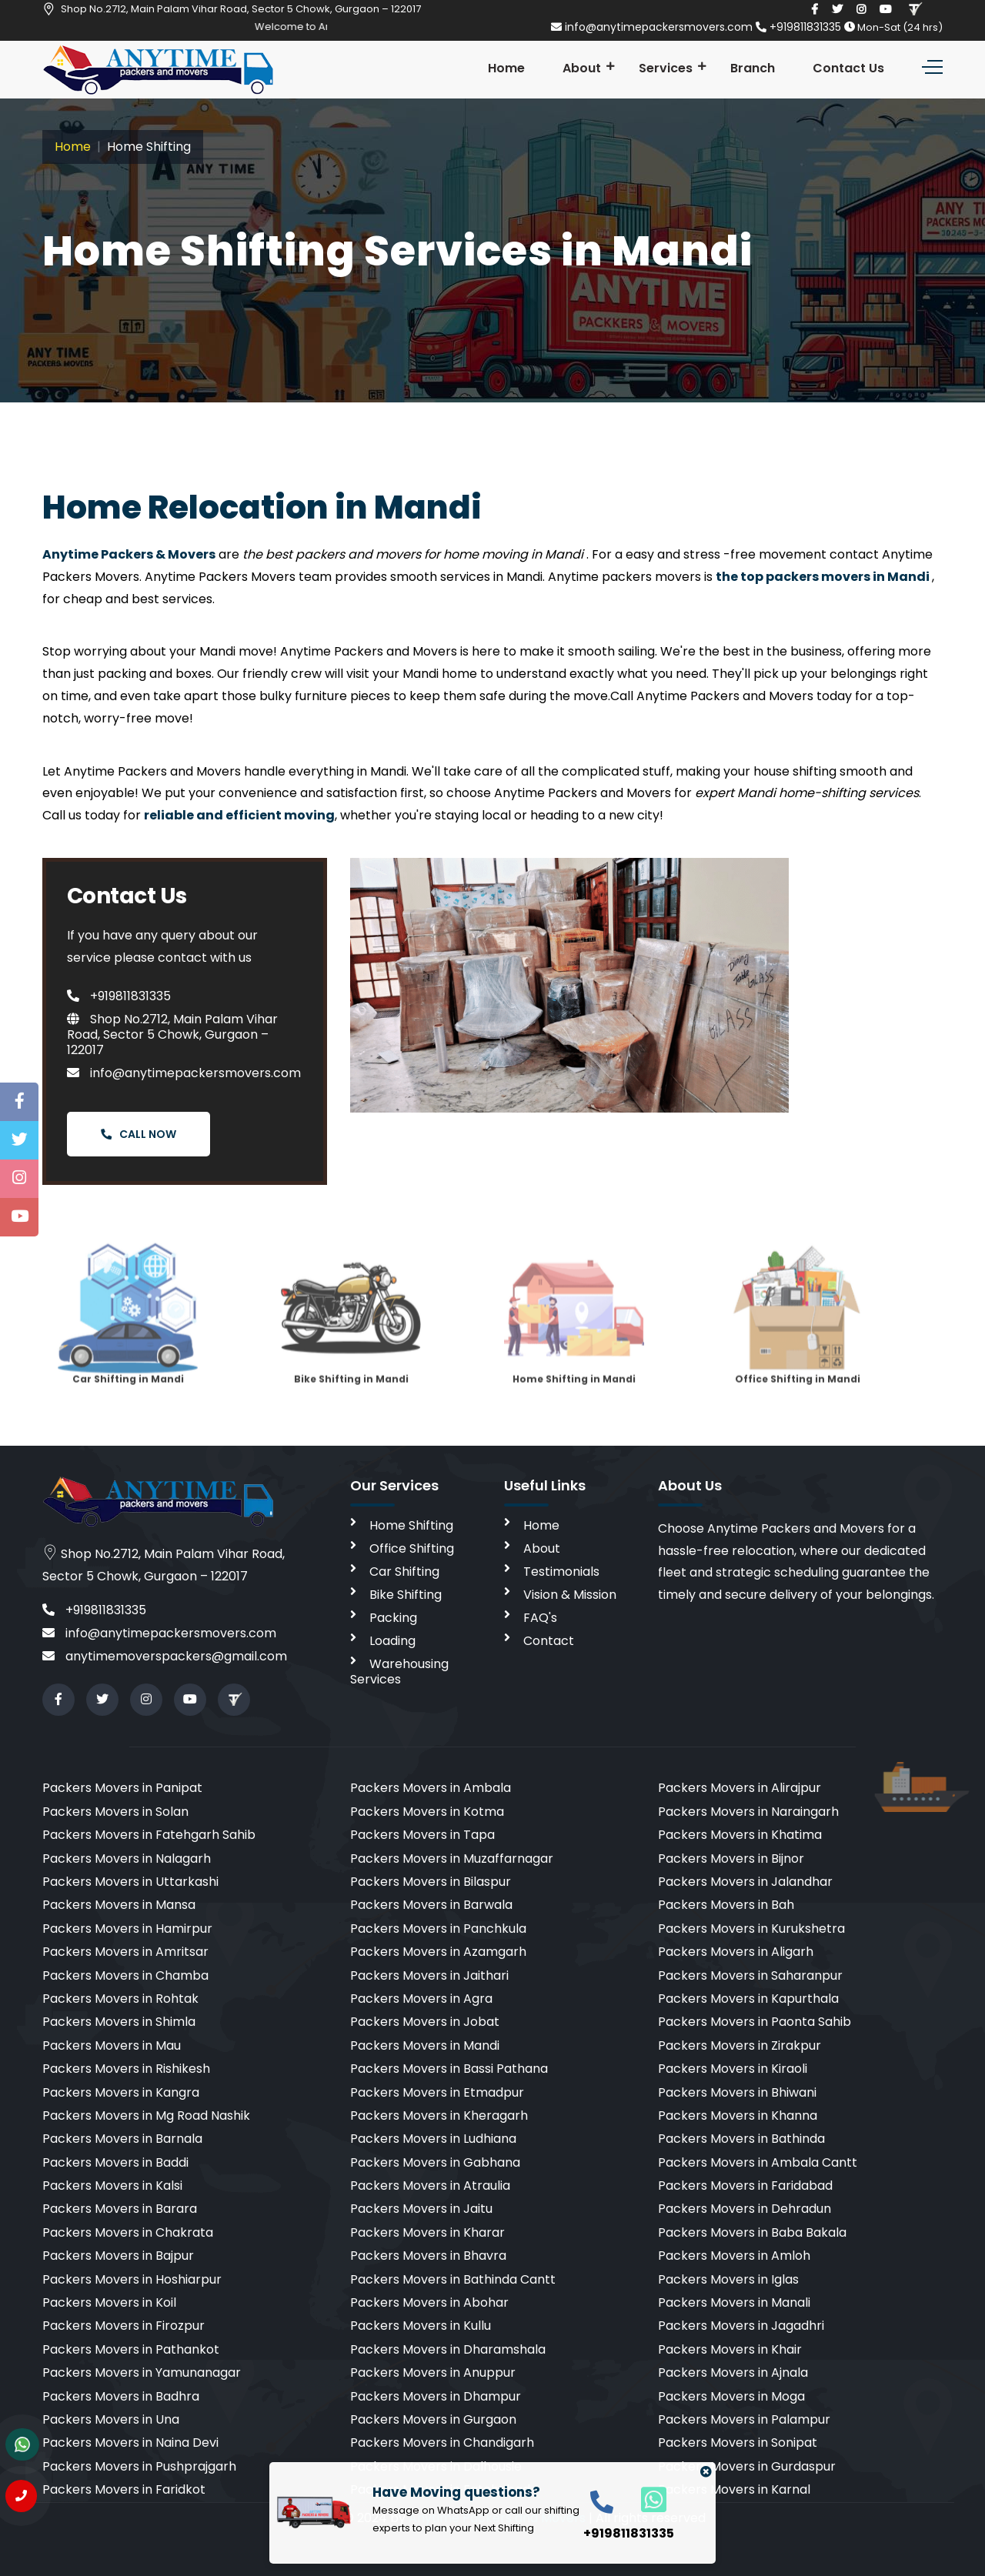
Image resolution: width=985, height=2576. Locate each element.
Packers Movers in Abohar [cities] (429, 2302)
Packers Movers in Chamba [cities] (125, 1975)
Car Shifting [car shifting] (404, 1571)
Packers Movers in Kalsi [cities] (112, 2185)
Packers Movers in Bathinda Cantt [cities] (453, 2279)
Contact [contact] (548, 1641)
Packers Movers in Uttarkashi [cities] (130, 1881)
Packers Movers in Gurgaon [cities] (433, 2419)
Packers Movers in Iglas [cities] (728, 2279)
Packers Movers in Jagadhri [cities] (741, 2325)
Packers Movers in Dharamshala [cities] (448, 2349)
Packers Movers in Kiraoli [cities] (732, 2068)
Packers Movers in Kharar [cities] (427, 2232)
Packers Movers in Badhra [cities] (120, 2396)
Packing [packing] (393, 1618)
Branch (752, 68)
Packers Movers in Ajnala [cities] (733, 2372)
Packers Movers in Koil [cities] (109, 2302)
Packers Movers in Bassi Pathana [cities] (449, 2068)
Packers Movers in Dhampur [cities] (435, 2396)
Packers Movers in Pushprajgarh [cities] (139, 2466)
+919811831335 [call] (94, 1610)
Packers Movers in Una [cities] (110, 2419)
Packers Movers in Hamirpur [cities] (127, 1928)
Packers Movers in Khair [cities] (730, 2349)
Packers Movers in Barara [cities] (119, 2208)
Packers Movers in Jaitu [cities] (421, 2208)
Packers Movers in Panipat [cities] (122, 1788)
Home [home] (541, 1525)
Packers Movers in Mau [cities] (111, 2045)
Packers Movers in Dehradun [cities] (744, 2208)
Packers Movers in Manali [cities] (734, 2302)
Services (666, 68)
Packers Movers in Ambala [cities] (430, 1788)
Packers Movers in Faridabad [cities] (745, 2185)
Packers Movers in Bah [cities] (726, 1905)
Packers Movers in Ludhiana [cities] (433, 2138)
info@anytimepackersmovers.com (184, 1073)
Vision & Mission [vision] (569, 1594)
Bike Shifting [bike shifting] (405, 1594)
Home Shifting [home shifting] (411, 1525)
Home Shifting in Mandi (574, 1333)
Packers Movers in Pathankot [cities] (130, 2349)
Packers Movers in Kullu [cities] (420, 2325)
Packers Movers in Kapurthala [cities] (748, 1998)
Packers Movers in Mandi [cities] (424, 2045)
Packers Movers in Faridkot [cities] (123, 2489)
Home (506, 68)
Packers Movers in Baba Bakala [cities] (752, 2232)
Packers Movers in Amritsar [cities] (125, 1951)
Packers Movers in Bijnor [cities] (731, 1858)
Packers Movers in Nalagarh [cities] (126, 1858)
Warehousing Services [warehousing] (399, 1671)
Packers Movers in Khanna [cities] (737, 2115)
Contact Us (848, 68)
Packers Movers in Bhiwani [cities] (737, 2092)
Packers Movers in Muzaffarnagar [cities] (451, 1858)
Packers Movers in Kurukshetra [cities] (751, 1928)
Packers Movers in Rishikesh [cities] (126, 2068)
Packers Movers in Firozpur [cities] (123, 2325)
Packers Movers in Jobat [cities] (424, 2021)
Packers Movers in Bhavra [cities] (428, 2255)
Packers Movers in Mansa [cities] (118, 1905)
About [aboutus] (541, 1548)
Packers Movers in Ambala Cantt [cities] (757, 2162)
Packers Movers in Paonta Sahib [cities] (754, 2021)
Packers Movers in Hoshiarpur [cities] (132, 2279)
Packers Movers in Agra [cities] (421, 1998)
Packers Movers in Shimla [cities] (118, 2021)
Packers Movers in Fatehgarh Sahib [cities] (148, 1835)
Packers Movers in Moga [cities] (731, 2396)
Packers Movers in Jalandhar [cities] (745, 1881)
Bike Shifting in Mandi (351, 1333)
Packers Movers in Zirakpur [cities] (739, 2045)
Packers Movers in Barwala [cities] (431, 1905)
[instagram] (861, 9)
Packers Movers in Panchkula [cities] (438, 1928)
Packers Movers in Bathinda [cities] (741, 2138)
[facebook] (814, 9)
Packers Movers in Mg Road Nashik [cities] (146, 2115)
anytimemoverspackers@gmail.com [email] (164, 1656)
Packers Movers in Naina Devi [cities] (130, 2442)
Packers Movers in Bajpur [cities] (118, 2255)
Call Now (138, 1134)
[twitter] (837, 9)
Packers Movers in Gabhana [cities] (435, 2162)
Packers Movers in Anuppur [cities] (433, 2372)
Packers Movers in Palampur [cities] (744, 2419)
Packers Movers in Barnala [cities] (122, 2138)
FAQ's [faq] (540, 1618)
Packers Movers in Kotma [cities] (427, 1811)
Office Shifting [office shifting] (411, 1548)
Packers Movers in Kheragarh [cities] (439, 2115)
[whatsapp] (645, 2498)
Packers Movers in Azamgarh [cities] (438, 1951)
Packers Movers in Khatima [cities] (740, 1835)
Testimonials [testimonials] (561, 1571)
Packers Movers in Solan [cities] (115, 1811)
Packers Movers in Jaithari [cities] (429, 1975)
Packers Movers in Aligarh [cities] (735, 1951)
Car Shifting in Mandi (128, 1333)
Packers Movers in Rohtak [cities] (120, 1998)
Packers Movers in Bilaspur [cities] (430, 1881)
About (582, 68)
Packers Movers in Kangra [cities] (120, 2092)
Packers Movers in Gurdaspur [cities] (747, 2466)
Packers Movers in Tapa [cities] (422, 1835)
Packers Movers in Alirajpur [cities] (739, 1788)
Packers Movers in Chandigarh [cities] (442, 2442)
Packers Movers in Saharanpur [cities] (750, 1975)
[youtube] (886, 9)
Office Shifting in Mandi (797, 1333)
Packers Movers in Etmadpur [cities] (437, 2092)
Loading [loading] (392, 1641)
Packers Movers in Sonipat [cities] (737, 2442)
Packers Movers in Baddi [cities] (115, 2162)
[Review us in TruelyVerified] (914, 9)
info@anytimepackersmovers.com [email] (653, 27)
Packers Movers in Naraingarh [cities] (748, 1811)
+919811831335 (800, 27)
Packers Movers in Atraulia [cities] (430, 2185)
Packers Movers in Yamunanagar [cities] (141, 2372)
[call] (601, 2501)
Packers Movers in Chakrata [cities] (127, 2232)
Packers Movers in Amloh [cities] (734, 2255)
